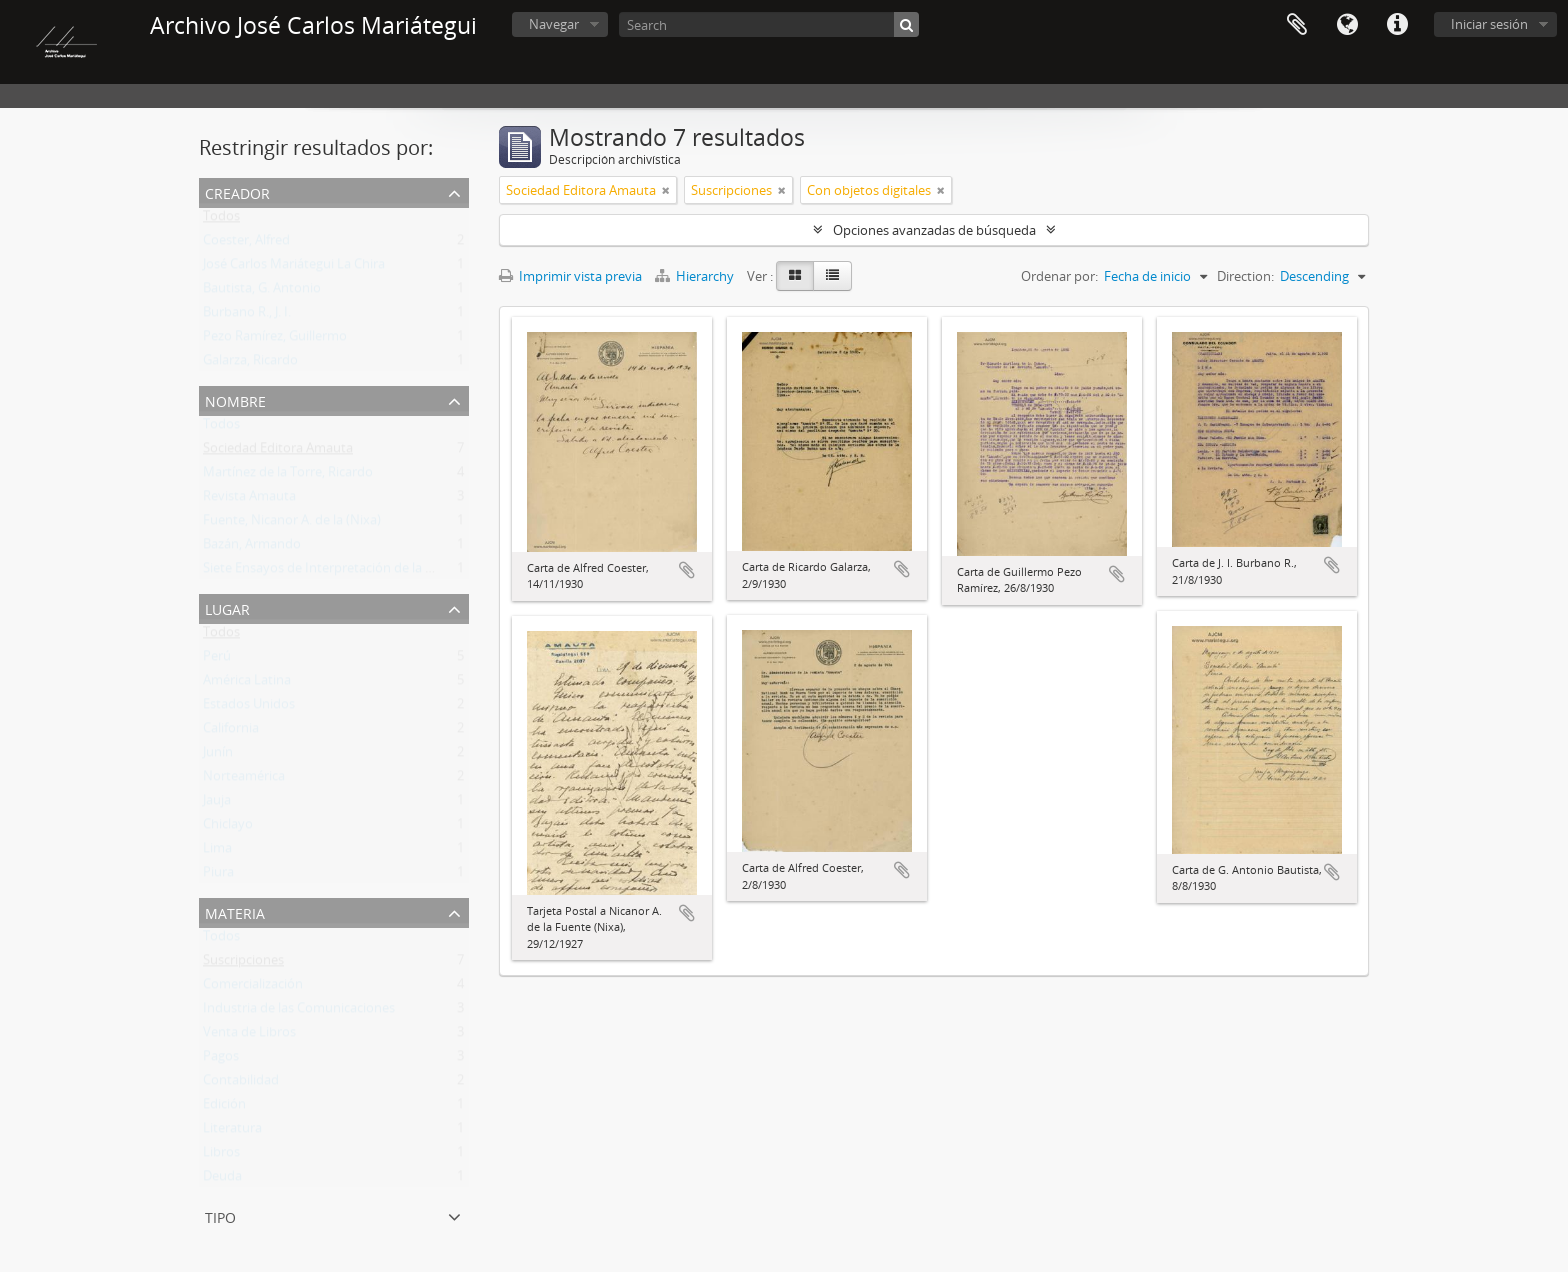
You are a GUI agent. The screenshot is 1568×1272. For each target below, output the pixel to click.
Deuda (222, 1180)
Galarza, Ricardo (250, 364)
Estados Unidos (249, 708)
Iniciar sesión (1489, 24)
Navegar (554, 24)
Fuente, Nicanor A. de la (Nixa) (292, 524)
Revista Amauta (249, 500)
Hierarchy (696, 276)
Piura (218, 876)
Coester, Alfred (246, 244)
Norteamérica (244, 780)
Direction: (1245, 276)
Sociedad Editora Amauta (278, 452)
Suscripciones (243, 964)
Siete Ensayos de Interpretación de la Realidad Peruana (366, 572)
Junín (218, 756)
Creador (237, 191)
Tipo (220, 1215)
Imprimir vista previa (570, 276)
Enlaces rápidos (1397, 25)
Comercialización (253, 988)
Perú (217, 660)
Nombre (235, 399)
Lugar (227, 607)
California (231, 732)
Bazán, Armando (252, 548)
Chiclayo (228, 828)
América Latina (247, 684)
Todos (221, 220)
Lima (217, 852)
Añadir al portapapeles (687, 570)
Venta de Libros (249, 1036)
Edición (224, 1108)
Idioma (1347, 25)
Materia (235, 911)
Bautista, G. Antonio (262, 292)
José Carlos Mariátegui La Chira (294, 268)
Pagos (221, 1060)
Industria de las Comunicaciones (299, 1012)
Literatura (232, 1132)
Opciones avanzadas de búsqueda (934, 230)
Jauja (217, 804)
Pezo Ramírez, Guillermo (275, 340)
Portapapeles (1297, 25)
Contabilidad (241, 1084)
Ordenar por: (1059, 276)
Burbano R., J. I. (247, 316)
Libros (221, 1156)
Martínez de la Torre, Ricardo (288, 476)
